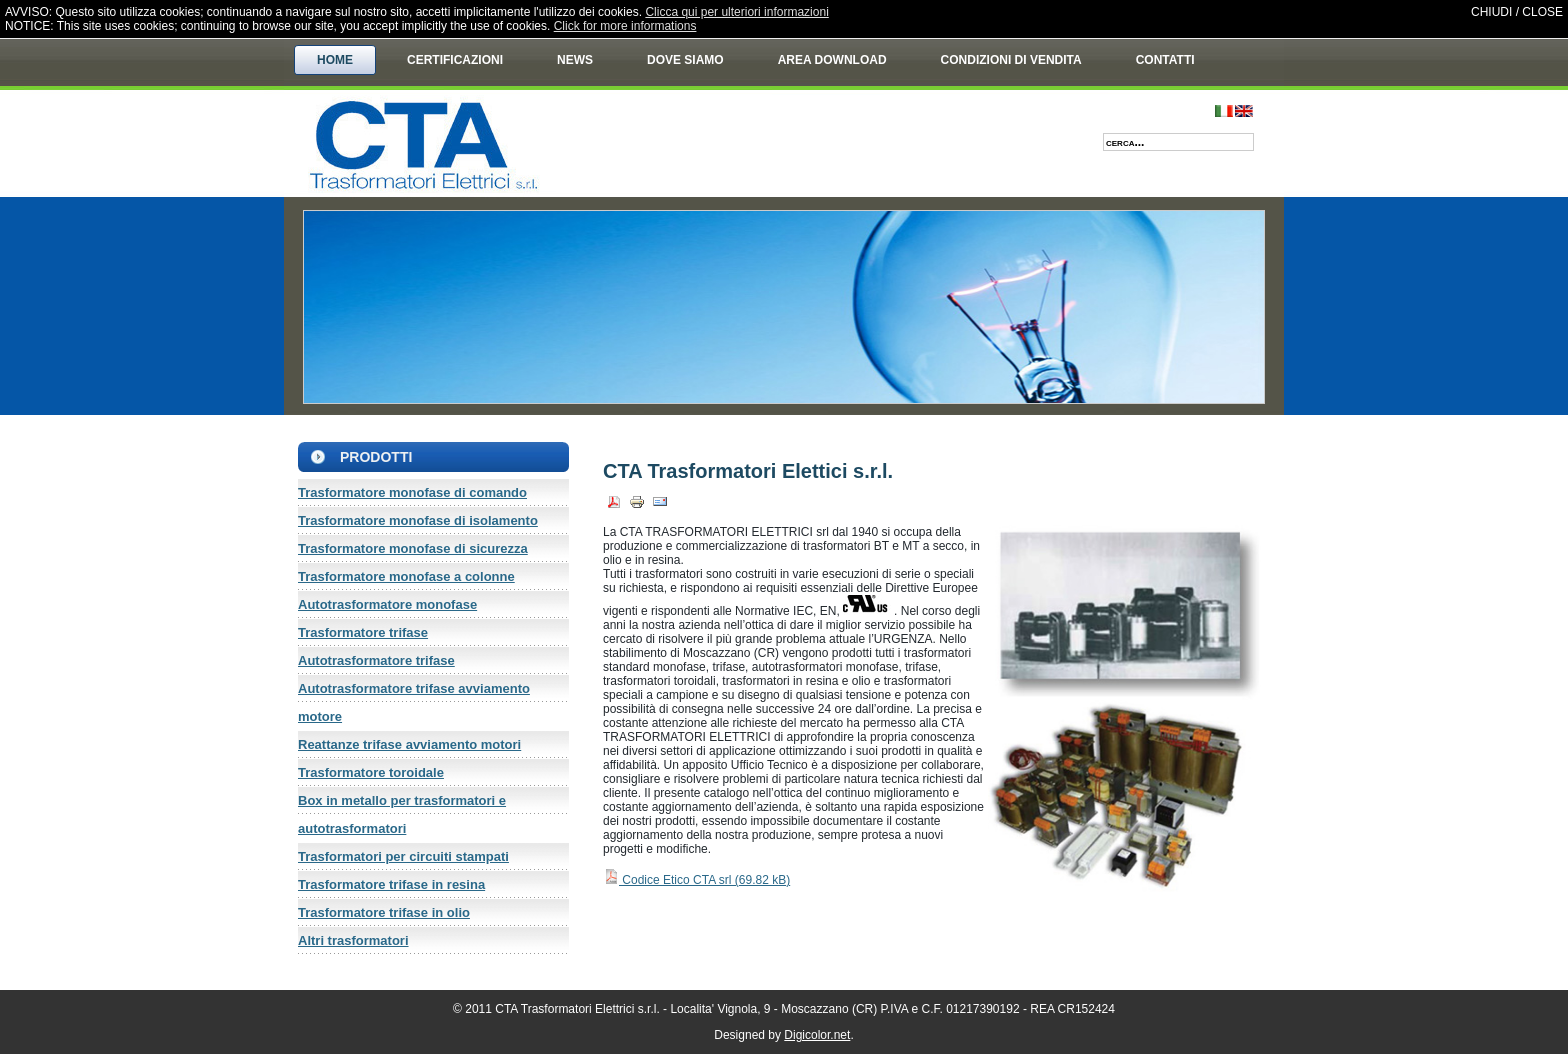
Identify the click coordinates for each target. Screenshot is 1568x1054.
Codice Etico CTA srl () (696, 880)
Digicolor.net (817, 1035)
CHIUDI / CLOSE (1517, 12)
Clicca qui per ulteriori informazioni (736, 12)
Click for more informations (625, 26)
